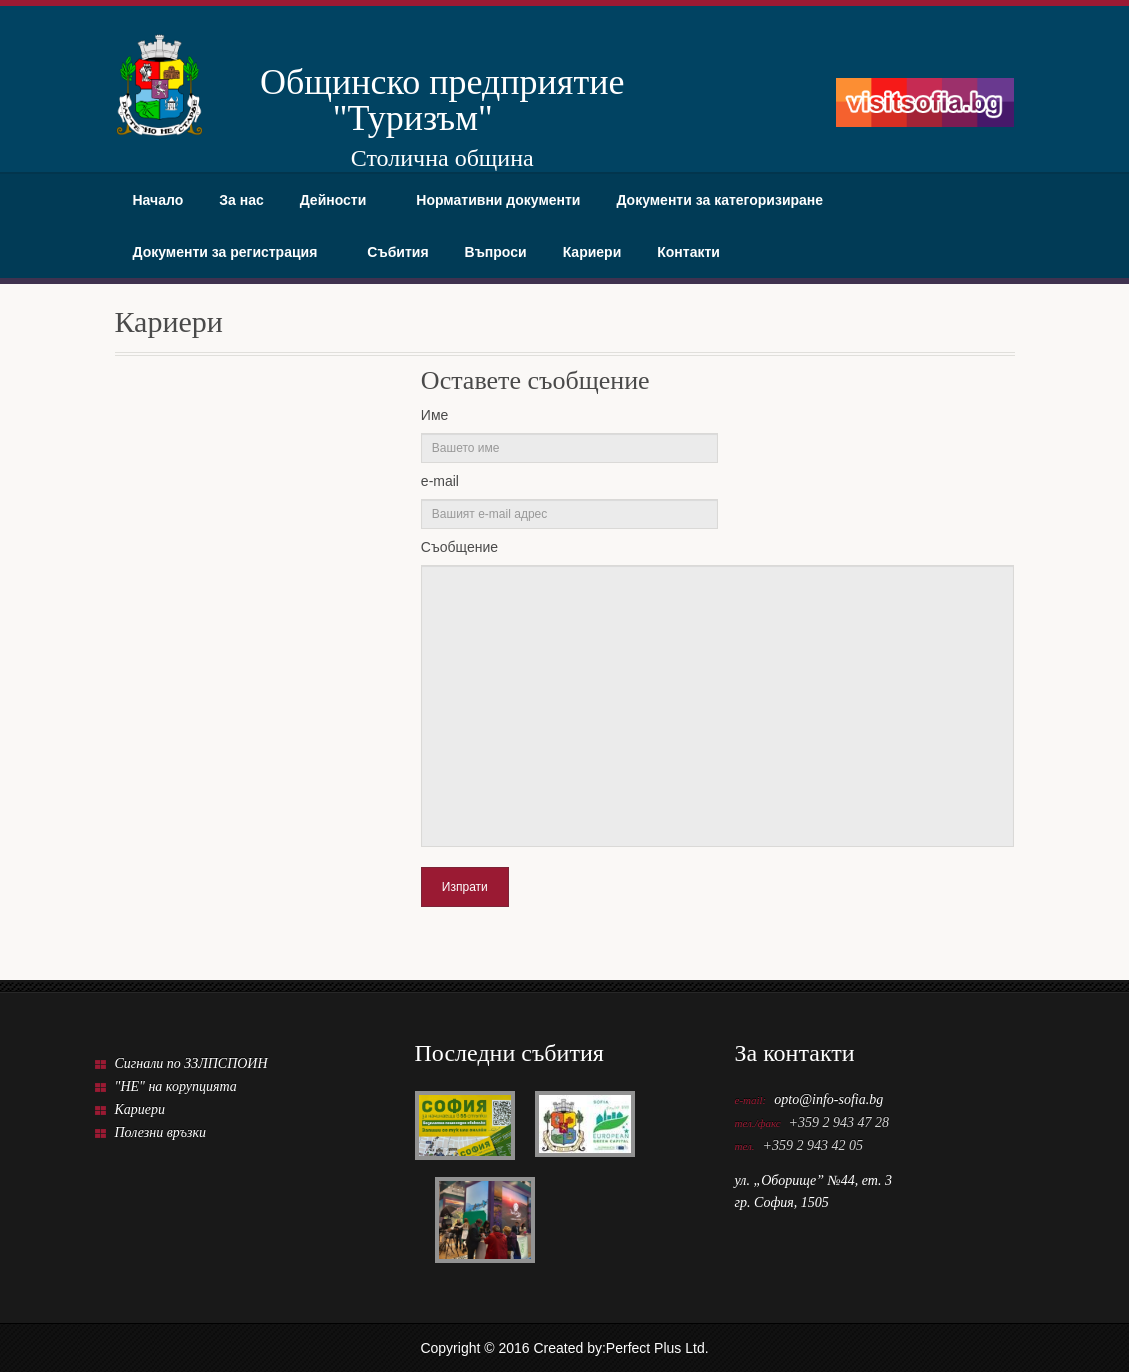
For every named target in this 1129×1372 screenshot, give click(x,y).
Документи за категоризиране (726, 200)
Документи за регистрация (232, 252)
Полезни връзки (161, 1132)
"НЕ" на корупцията (176, 1086)
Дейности (340, 200)
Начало (158, 200)
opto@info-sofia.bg (828, 1099)
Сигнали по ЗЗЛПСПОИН (191, 1063)
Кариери (592, 252)
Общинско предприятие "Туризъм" (413, 99)
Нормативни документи (498, 200)
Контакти (688, 252)
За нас (241, 200)
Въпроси (496, 252)
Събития (397, 252)
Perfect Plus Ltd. (657, 1348)
